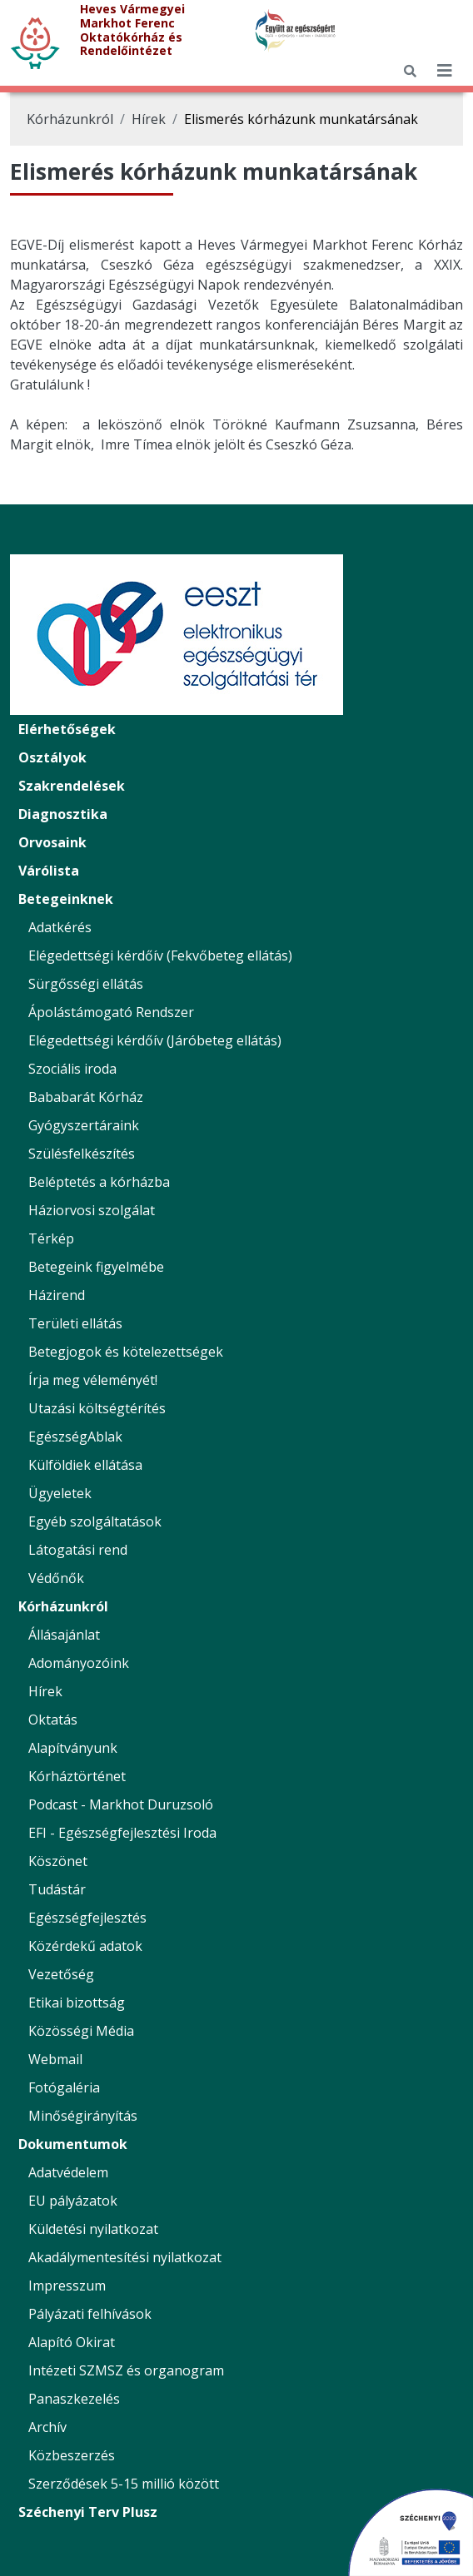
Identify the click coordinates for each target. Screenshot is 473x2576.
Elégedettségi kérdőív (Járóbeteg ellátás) (154, 1040)
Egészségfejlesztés (87, 1917)
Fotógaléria (64, 2087)
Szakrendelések (71, 786)
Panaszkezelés (74, 2399)
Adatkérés (60, 927)
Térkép (51, 1238)
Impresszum (67, 2285)
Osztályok (52, 757)
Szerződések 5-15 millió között (123, 2483)
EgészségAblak (75, 1436)
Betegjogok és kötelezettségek (125, 1352)
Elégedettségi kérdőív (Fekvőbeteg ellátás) (160, 955)
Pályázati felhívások (90, 2314)
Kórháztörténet (77, 1776)
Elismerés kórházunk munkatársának (301, 119)
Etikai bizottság (76, 2002)
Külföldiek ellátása (85, 1465)
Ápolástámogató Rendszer (111, 1012)
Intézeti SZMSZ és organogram (126, 2370)
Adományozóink (78, 1663)
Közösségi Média (81, 2031)
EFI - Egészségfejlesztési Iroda (122, 1833)
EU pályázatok (72, 2200)
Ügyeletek (60, 1493)
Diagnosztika (62, 814)
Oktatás (52, 1719)
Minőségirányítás (82, 2116)
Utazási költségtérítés (97, 1408)
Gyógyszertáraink (83, 1125)
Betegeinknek (65, 899)
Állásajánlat (64, 1635)
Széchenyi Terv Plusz (87, 2512)
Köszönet (57, 1861)
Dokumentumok (72, 2144)
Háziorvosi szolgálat (91, 1210)
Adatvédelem (68, 2172)
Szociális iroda (72, 1069)
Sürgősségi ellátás (85, 984)
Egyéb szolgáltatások (95, 1521)
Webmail (55, 2059)
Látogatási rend (77, 1550)
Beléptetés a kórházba (99, 1182)
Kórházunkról (70, 119)
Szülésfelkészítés (81, 1153)
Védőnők (56, 1578)
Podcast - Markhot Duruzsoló (120, 1804)
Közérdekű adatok (85, 1946)
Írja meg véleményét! (92, 1380)
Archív (47, 2427)
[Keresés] (410, 71)
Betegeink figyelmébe (96, 1267)
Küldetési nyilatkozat (93, 2229)
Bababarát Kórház (85, 1097)
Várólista (48, 870)
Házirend (56, 1295)
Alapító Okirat (71, 2342)
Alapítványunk (72, 1748)
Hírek (149, 119)
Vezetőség (61, 1974)
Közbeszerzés (71, 2455)
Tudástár (57, 1889)
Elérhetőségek (67, 729)
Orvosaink (52, 842)
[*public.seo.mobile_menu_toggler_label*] (444, 70)
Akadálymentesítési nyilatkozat (125, 2257)
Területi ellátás (75, 1323)
